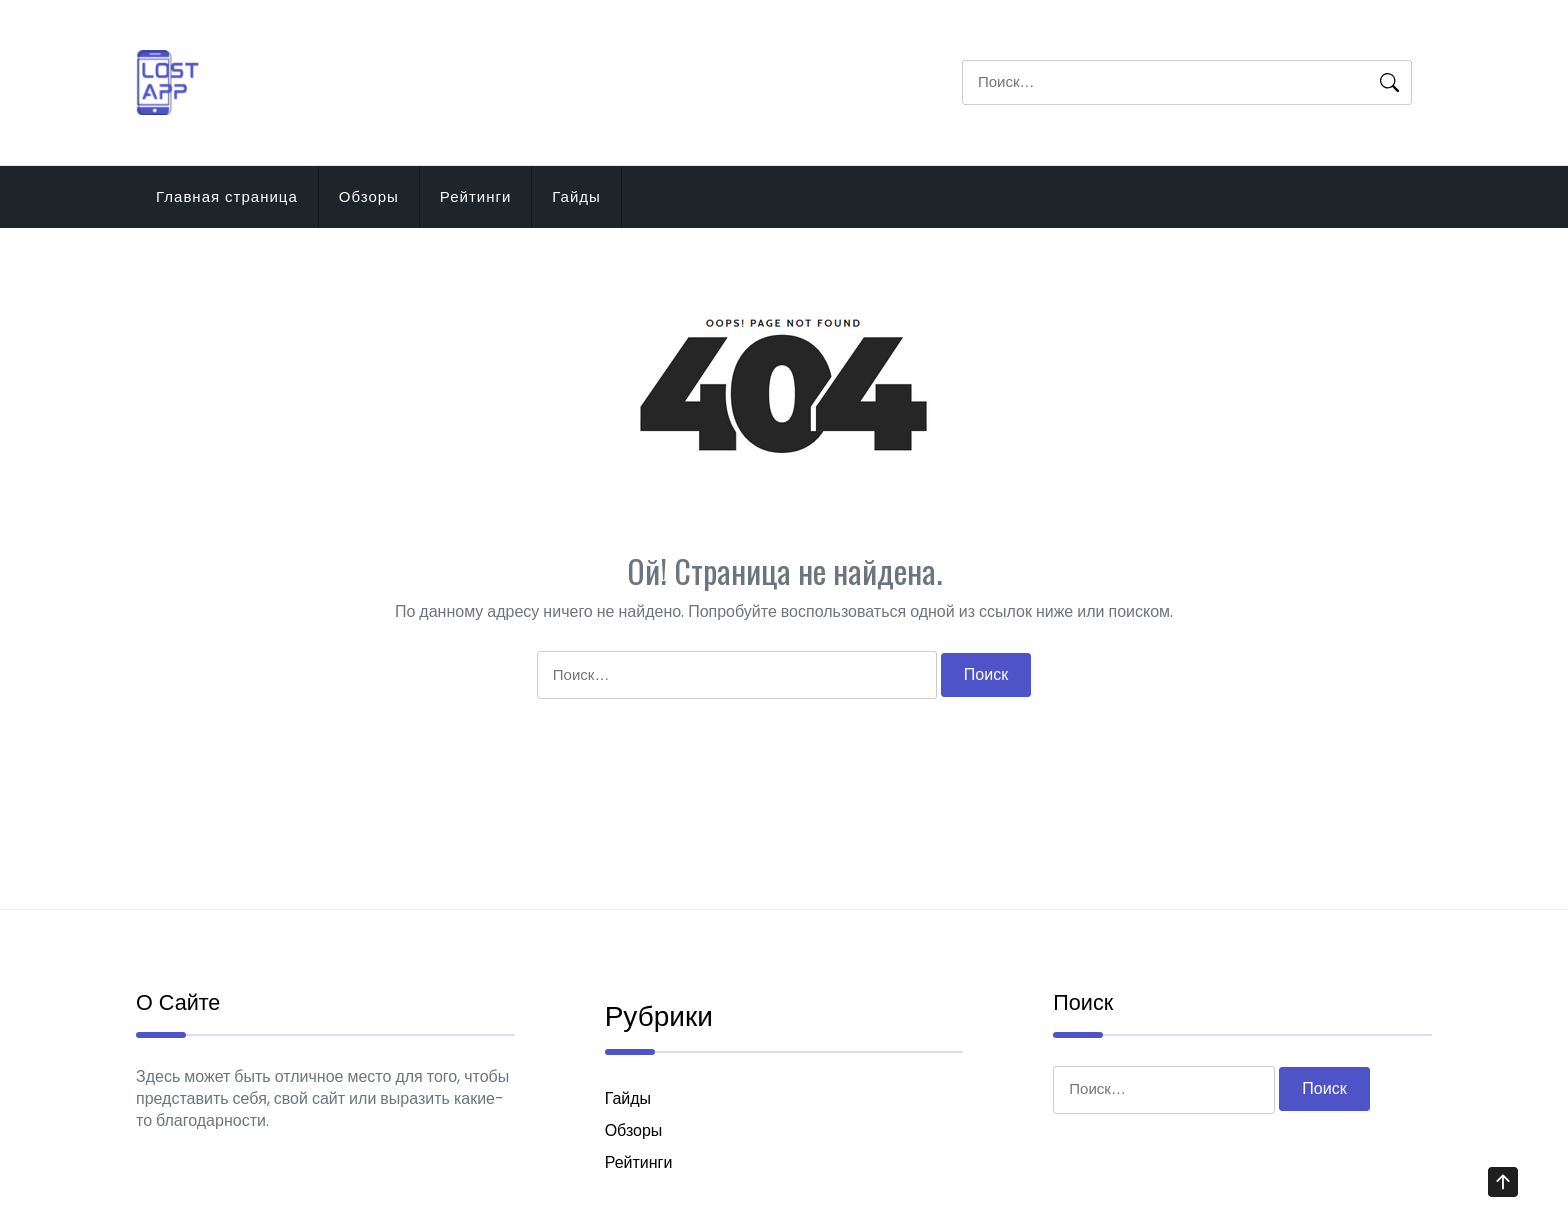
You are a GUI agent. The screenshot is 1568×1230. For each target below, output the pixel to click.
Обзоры (369, 196)
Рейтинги (475, 196)
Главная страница (227, 196)
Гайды (576, 196)
